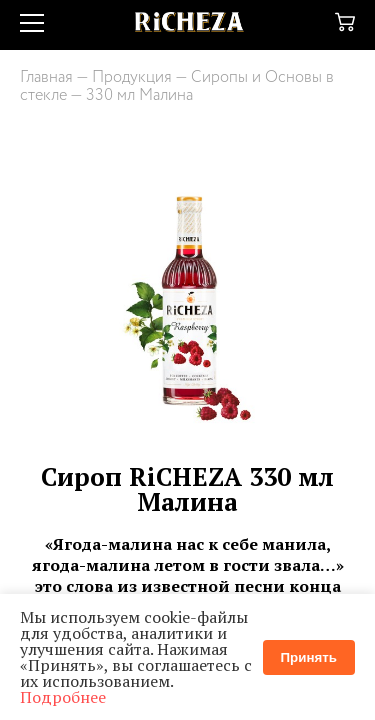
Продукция (132, 77)
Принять (309, 657)
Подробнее (63, 697)
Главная (46, 77)
